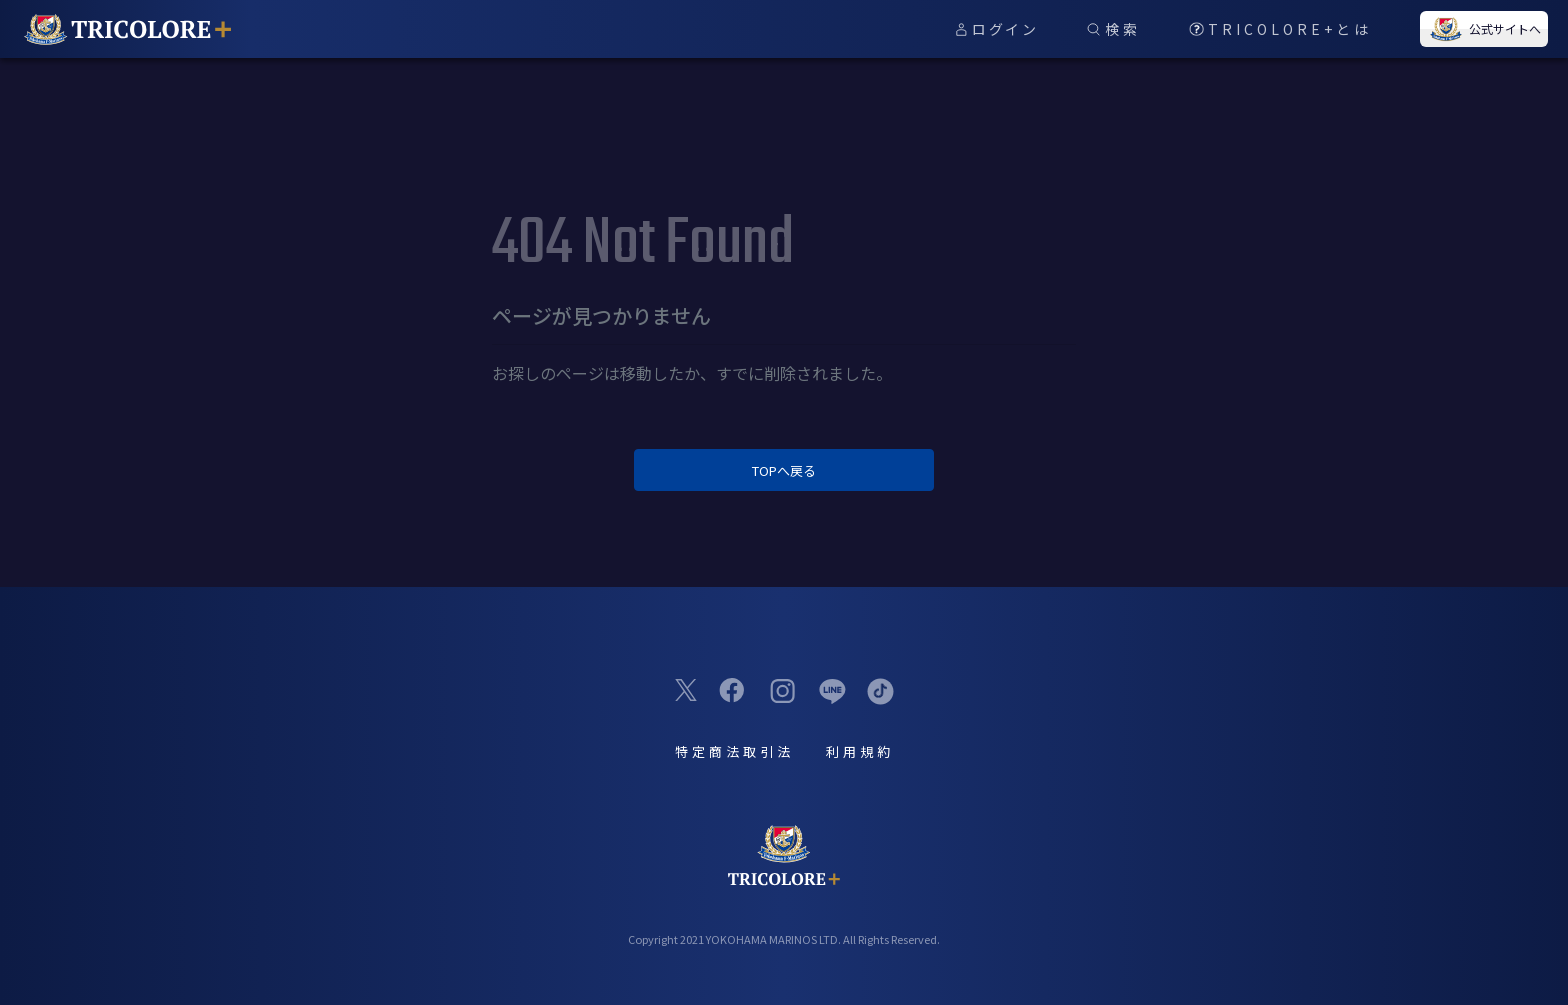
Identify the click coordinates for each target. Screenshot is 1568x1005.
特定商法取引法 (734, 751)
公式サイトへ (1484, 29)
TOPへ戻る (784, 470)
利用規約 (860, 751)
